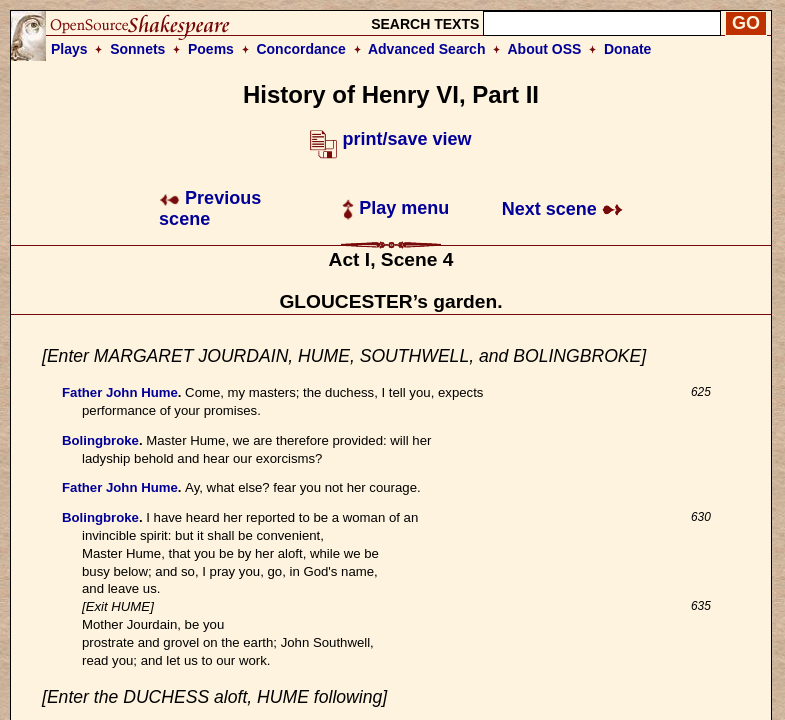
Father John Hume (120, 392)
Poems (211, 49)
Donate (627, 49)
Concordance (300, 49)
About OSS (545, 49)
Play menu (395, 208)
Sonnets (137, 49)
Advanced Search (427, 49)
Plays (69, 49)
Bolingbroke (100, 440)
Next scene (562, 209)
